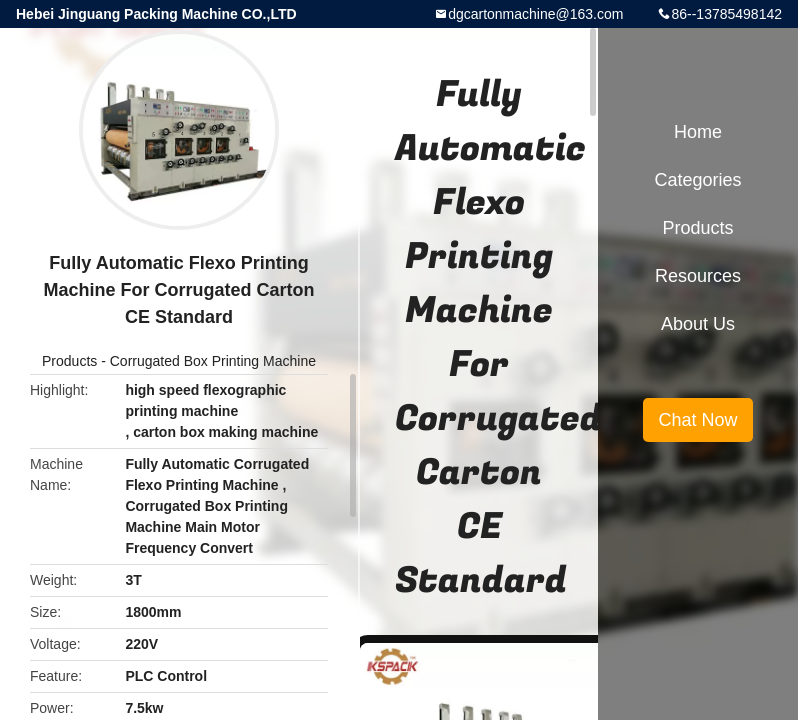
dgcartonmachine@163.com (535, 14)
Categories (697, 180)
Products (69, 361)
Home (698, 132)
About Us (698, 324)
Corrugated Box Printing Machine (213, 361)
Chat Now (697, 420)
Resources (698, 276)
